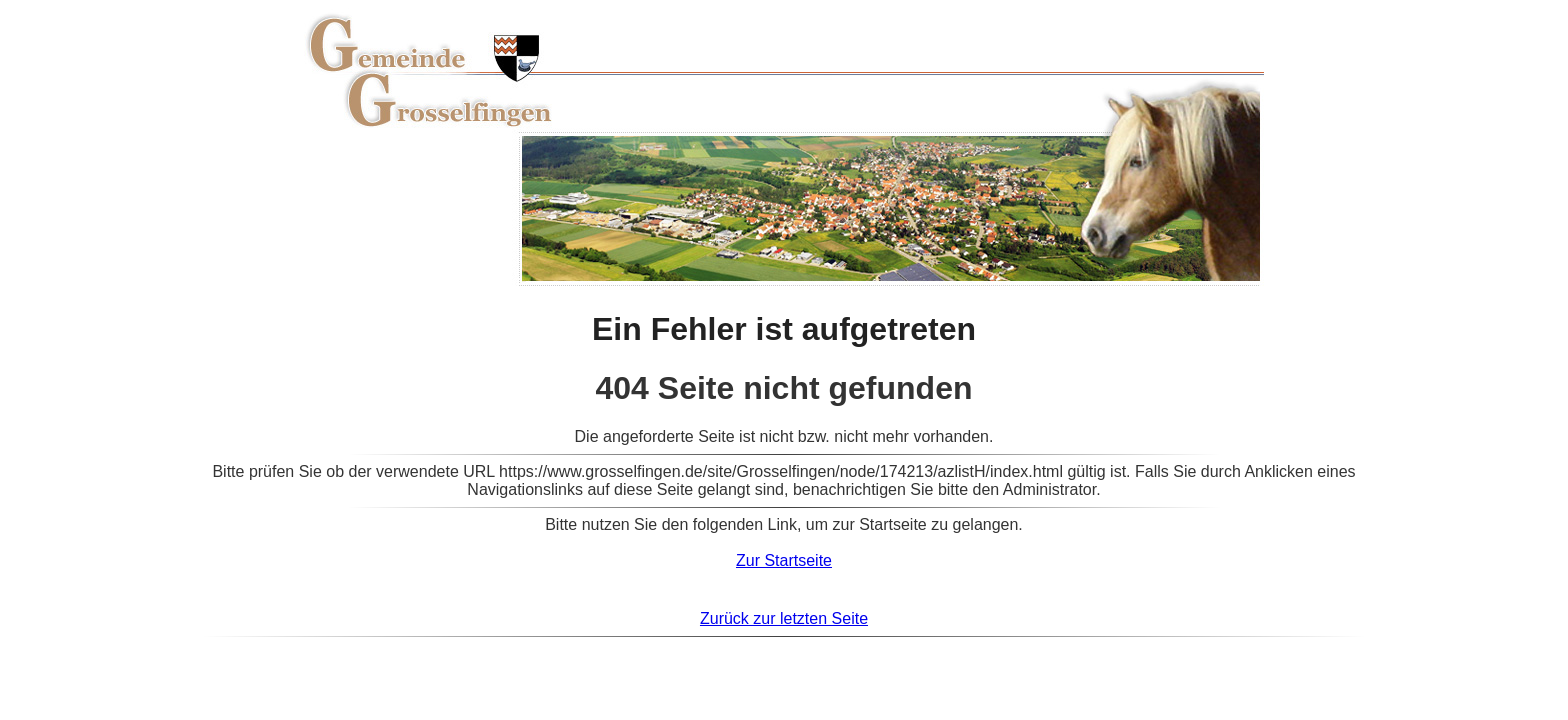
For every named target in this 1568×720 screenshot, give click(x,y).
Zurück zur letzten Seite (784, 618)
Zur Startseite (784, 560)
